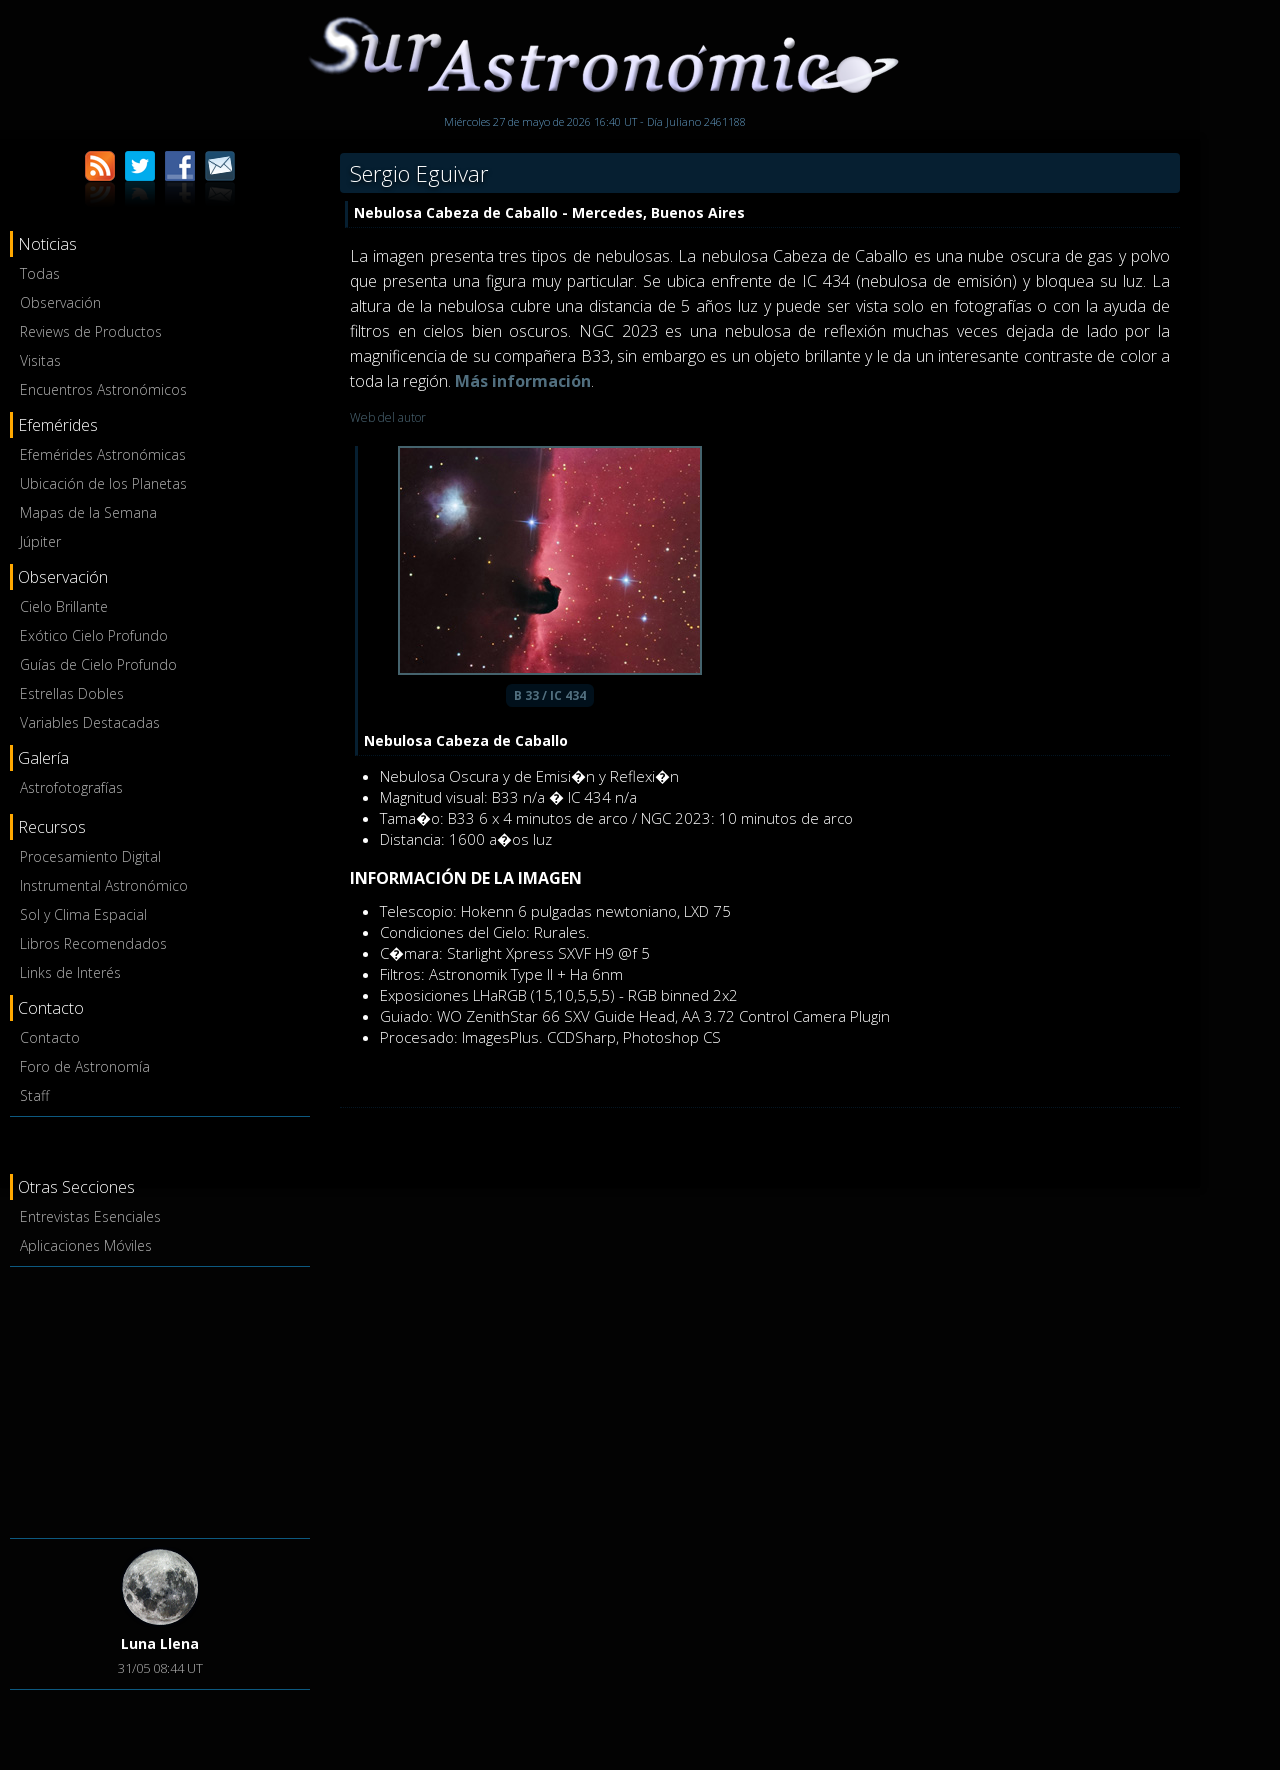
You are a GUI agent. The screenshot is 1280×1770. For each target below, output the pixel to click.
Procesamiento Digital (90, 856)
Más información (523, 381)
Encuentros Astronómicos (103, 389)
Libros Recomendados (93, 943)
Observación (60, 302)
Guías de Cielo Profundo (98, 664)
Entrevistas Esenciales (90, 1216)
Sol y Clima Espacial (83, 914)
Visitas (40, 360)
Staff (34, 1095)
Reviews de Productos (91, 331)
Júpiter (40, 541)
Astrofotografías (71, 787)
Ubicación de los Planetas (103, 483)
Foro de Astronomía (85, 1066)
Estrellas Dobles (72, 693)
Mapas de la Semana (88, 512)
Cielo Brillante (64, 606)
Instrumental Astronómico (104, 885)
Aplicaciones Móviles (86, 1245)
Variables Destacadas (90, 722)
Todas (40, 273)
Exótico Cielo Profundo (94, 635)
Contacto (50, 1037)
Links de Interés (70, 972)
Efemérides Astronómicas (103, 454)
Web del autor (388, 417)
